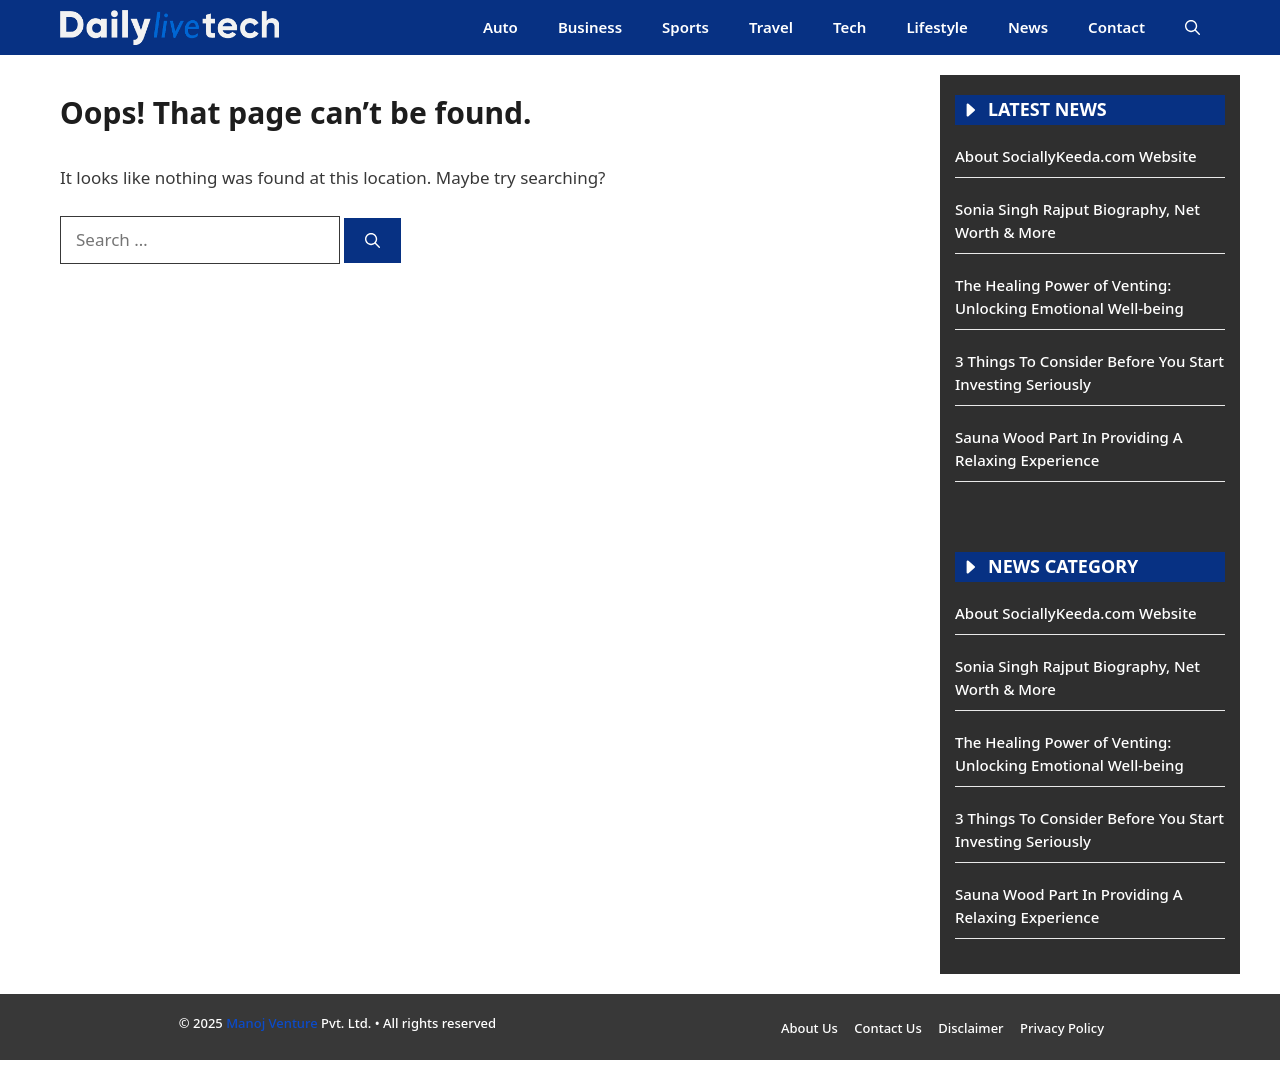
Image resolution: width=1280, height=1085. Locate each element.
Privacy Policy (1062, 1028)
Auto (500, 27)
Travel (771, 27)
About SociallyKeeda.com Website (1076, 156)
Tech (849, 27)
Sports (685, 27)
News (1028, 27)
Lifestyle (937, 27)
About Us (809, 1028)
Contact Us (887, 1028)
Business (590, 27)
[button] (1192, 27)
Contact (1116, 27)
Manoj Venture (272, 1023)
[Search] (372, 240)
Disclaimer (970, 1028)
